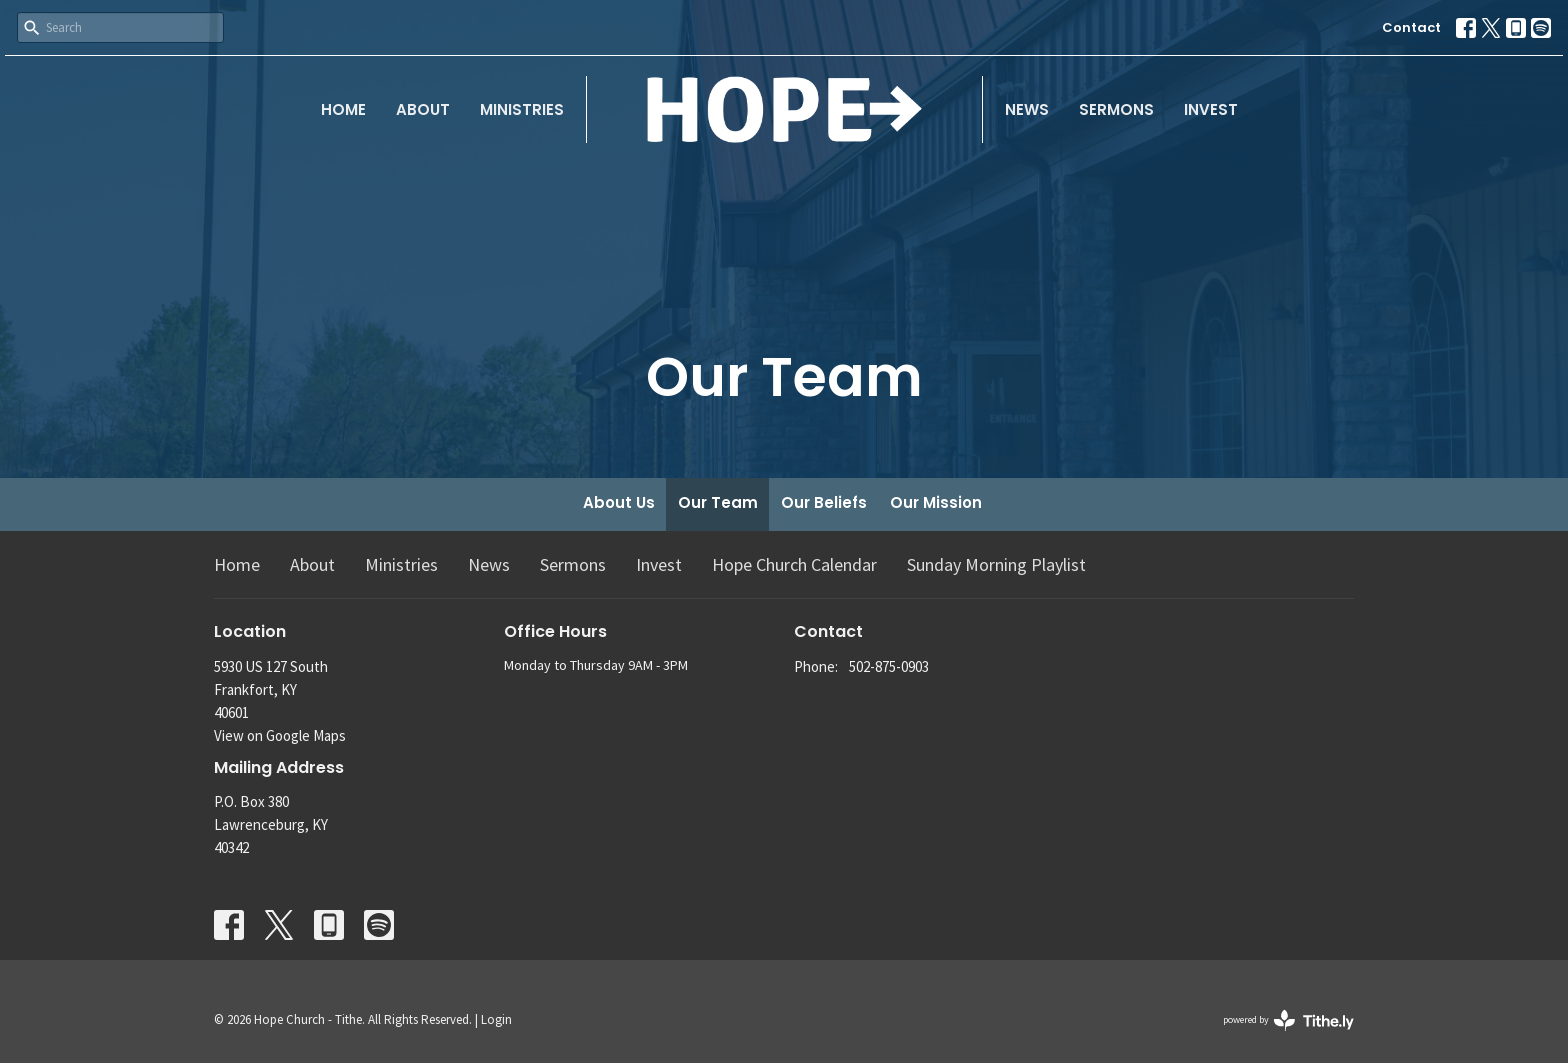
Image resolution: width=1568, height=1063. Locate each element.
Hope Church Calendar (794, 564)
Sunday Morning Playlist (996, 564)
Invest (1211, 109)
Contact (1411, 27)
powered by (1288, 1020)
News (1027, 109)
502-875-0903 (889, 666)
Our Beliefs (824, 502)
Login (496, 1019)
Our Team (718, 502)
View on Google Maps (280, 735)
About (423, 109)
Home (343, 109)
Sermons (1116, 109)
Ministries (522, 109)
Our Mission (936, 502)
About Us (619, 502)
